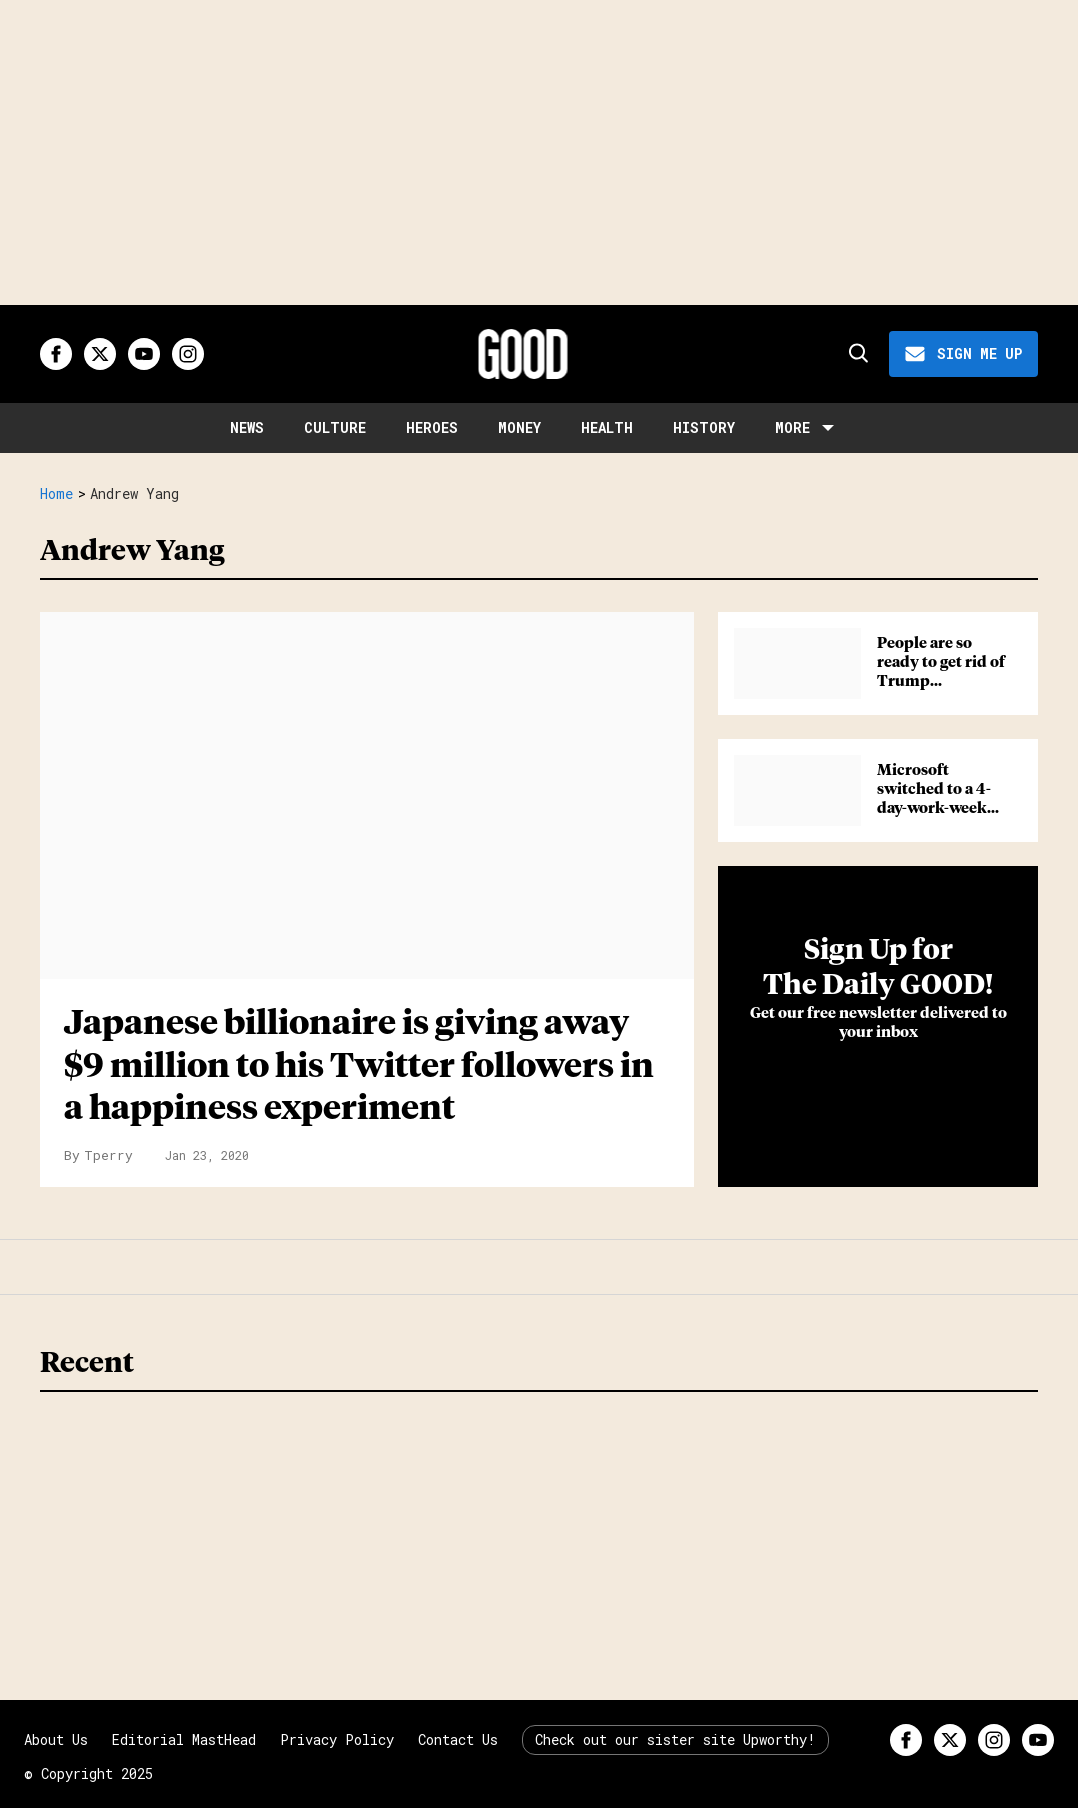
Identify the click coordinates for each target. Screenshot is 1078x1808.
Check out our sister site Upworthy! (675, 1739)
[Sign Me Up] (963, 354)
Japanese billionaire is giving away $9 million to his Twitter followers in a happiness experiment (359, 1066)
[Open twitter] (100, 354)
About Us (56, 1739)
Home (56, 494)
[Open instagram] (188, 354)
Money (519, 427)
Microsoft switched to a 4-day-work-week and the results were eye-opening (940, 808)
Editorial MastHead (184, 1739)
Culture (335, 427)
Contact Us (458, 1739)
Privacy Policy (337, 1739)
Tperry (108, 1155)
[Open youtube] (144, 354)
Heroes (432, 427)
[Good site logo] (523, 354)
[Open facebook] (56, 354)
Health (607, 427)
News (247, 427)
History (704, 427)
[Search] (857, 354)
